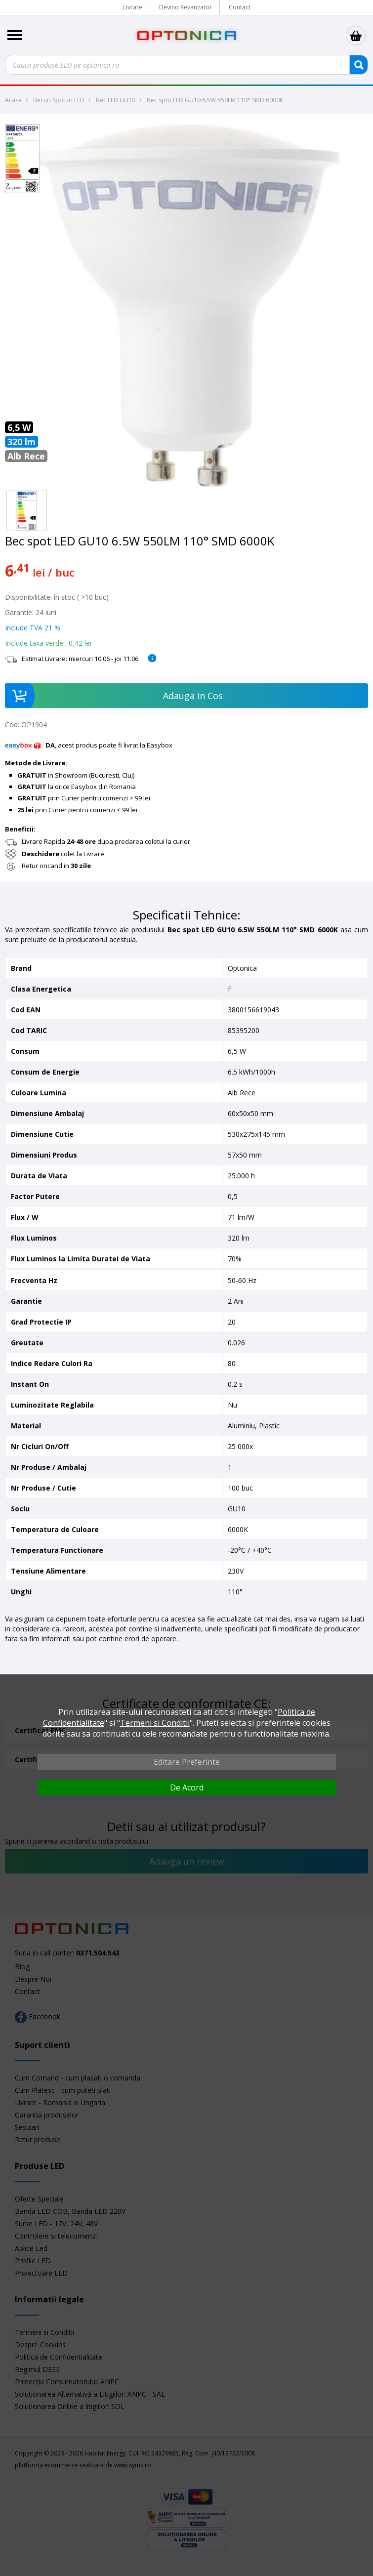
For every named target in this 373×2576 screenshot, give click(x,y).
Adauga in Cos (114, 695)
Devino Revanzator (185, 7)
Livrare (132, 7)
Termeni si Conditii (155, 1722)
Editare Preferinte (187, 1761)
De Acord (187, 1787)
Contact (239, 7)
